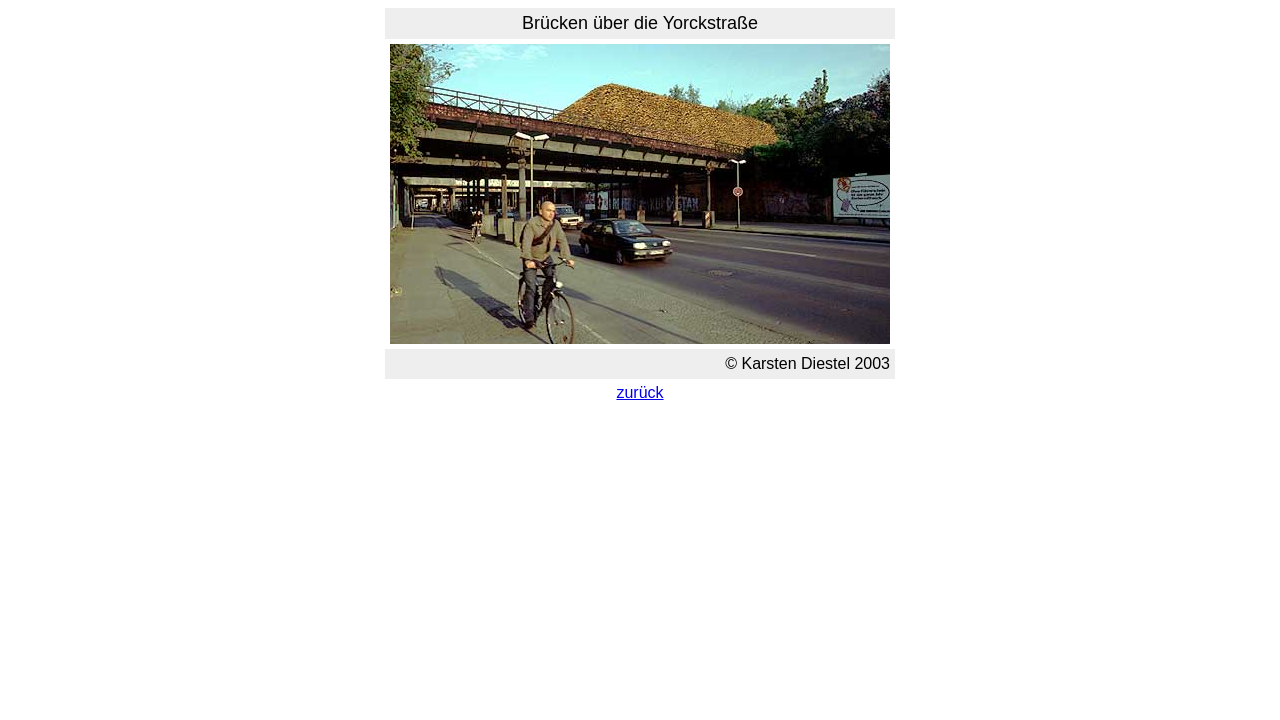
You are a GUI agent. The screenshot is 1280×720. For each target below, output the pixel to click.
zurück (639, 392)
